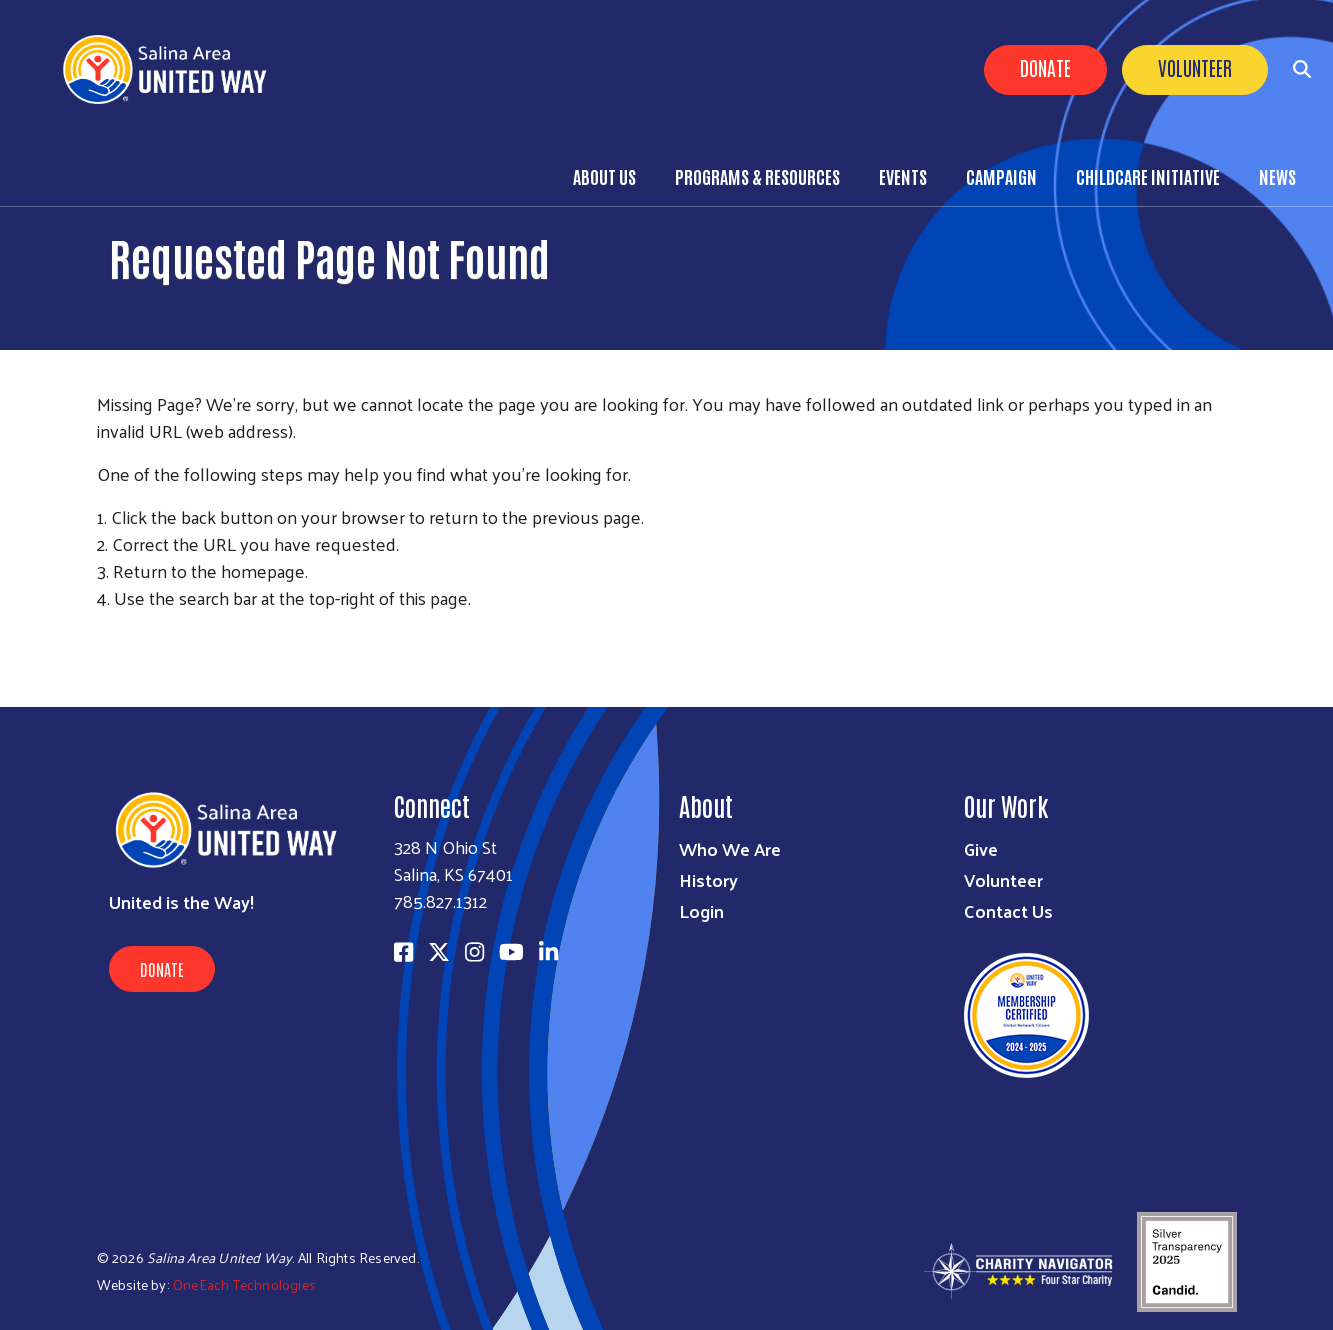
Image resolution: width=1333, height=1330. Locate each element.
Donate (1045, 67)
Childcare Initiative (1148, 176)
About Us (604, 176)
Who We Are (730, 848)
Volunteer (1195, 67)
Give (981, 848)
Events (903, 176)
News (1277, 176)
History (708, 879)
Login (701, 910)
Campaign (1001, 176)
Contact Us (1008, 910)
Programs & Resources (757, 176)
